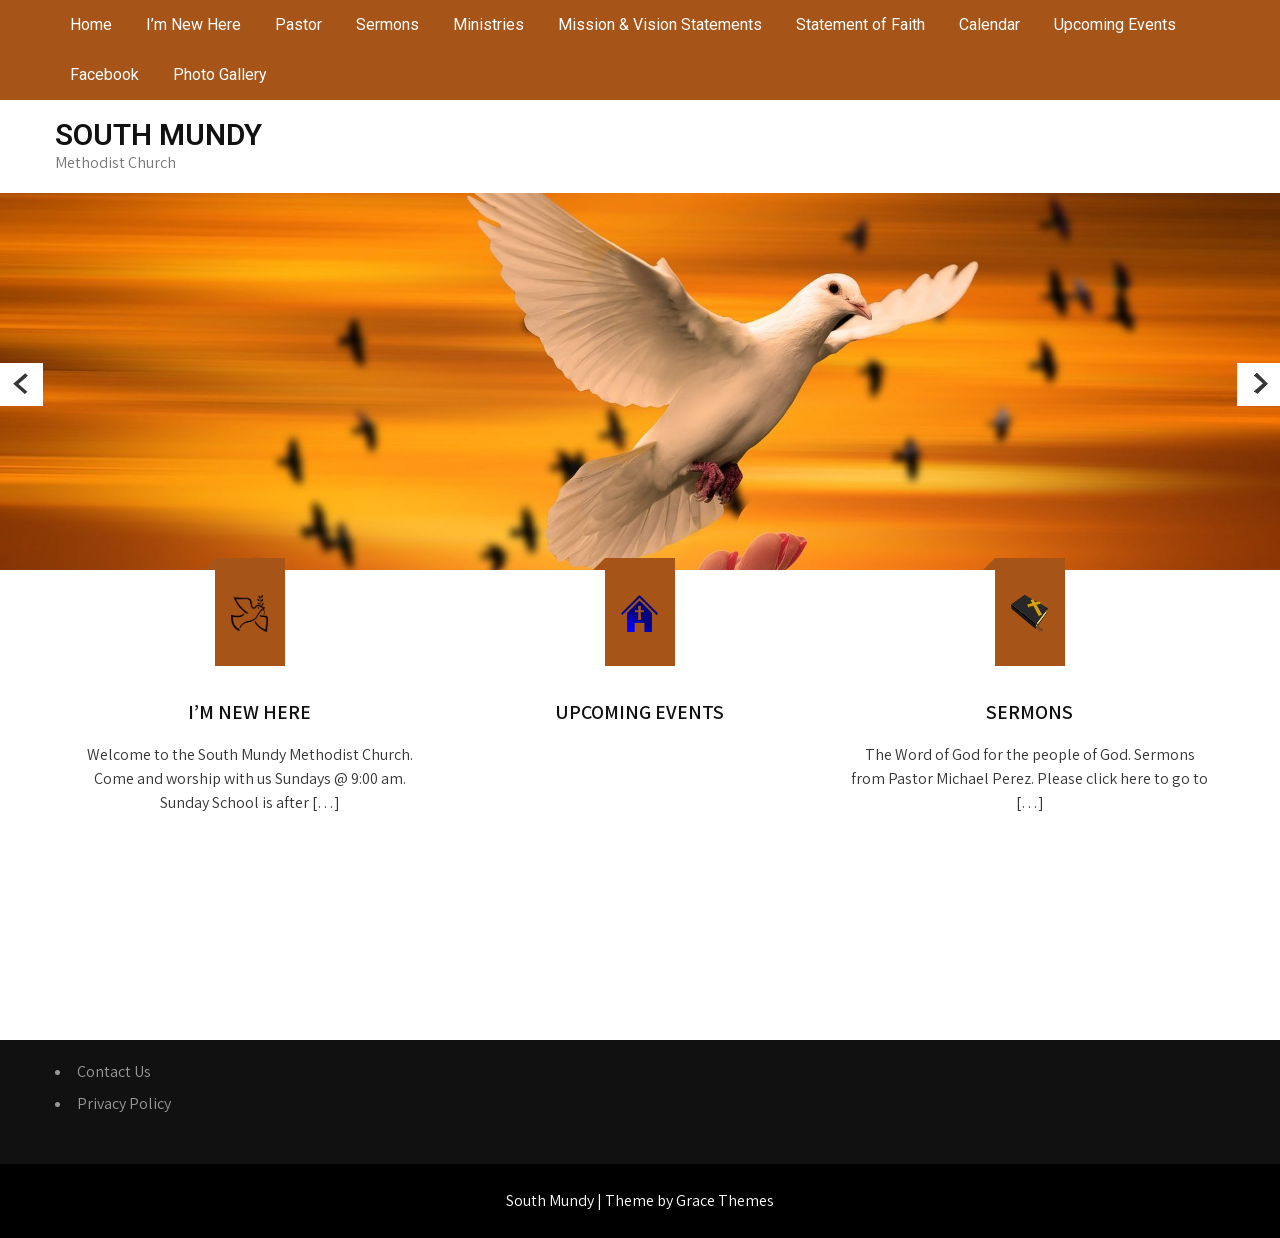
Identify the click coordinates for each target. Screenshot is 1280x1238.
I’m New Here (193, 24)
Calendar (989, 24)
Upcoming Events (1115, 24)
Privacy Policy (124, 1103)
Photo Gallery (220, 74)
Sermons (387, 24)
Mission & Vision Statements (660, 24)
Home (91, 24)
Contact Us (114, 1071)
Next (1258, 384)
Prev (21, 384)
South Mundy (158, 134)
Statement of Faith (860, 24)
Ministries (488, 24)
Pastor (298, 24)
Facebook (104, 74)
